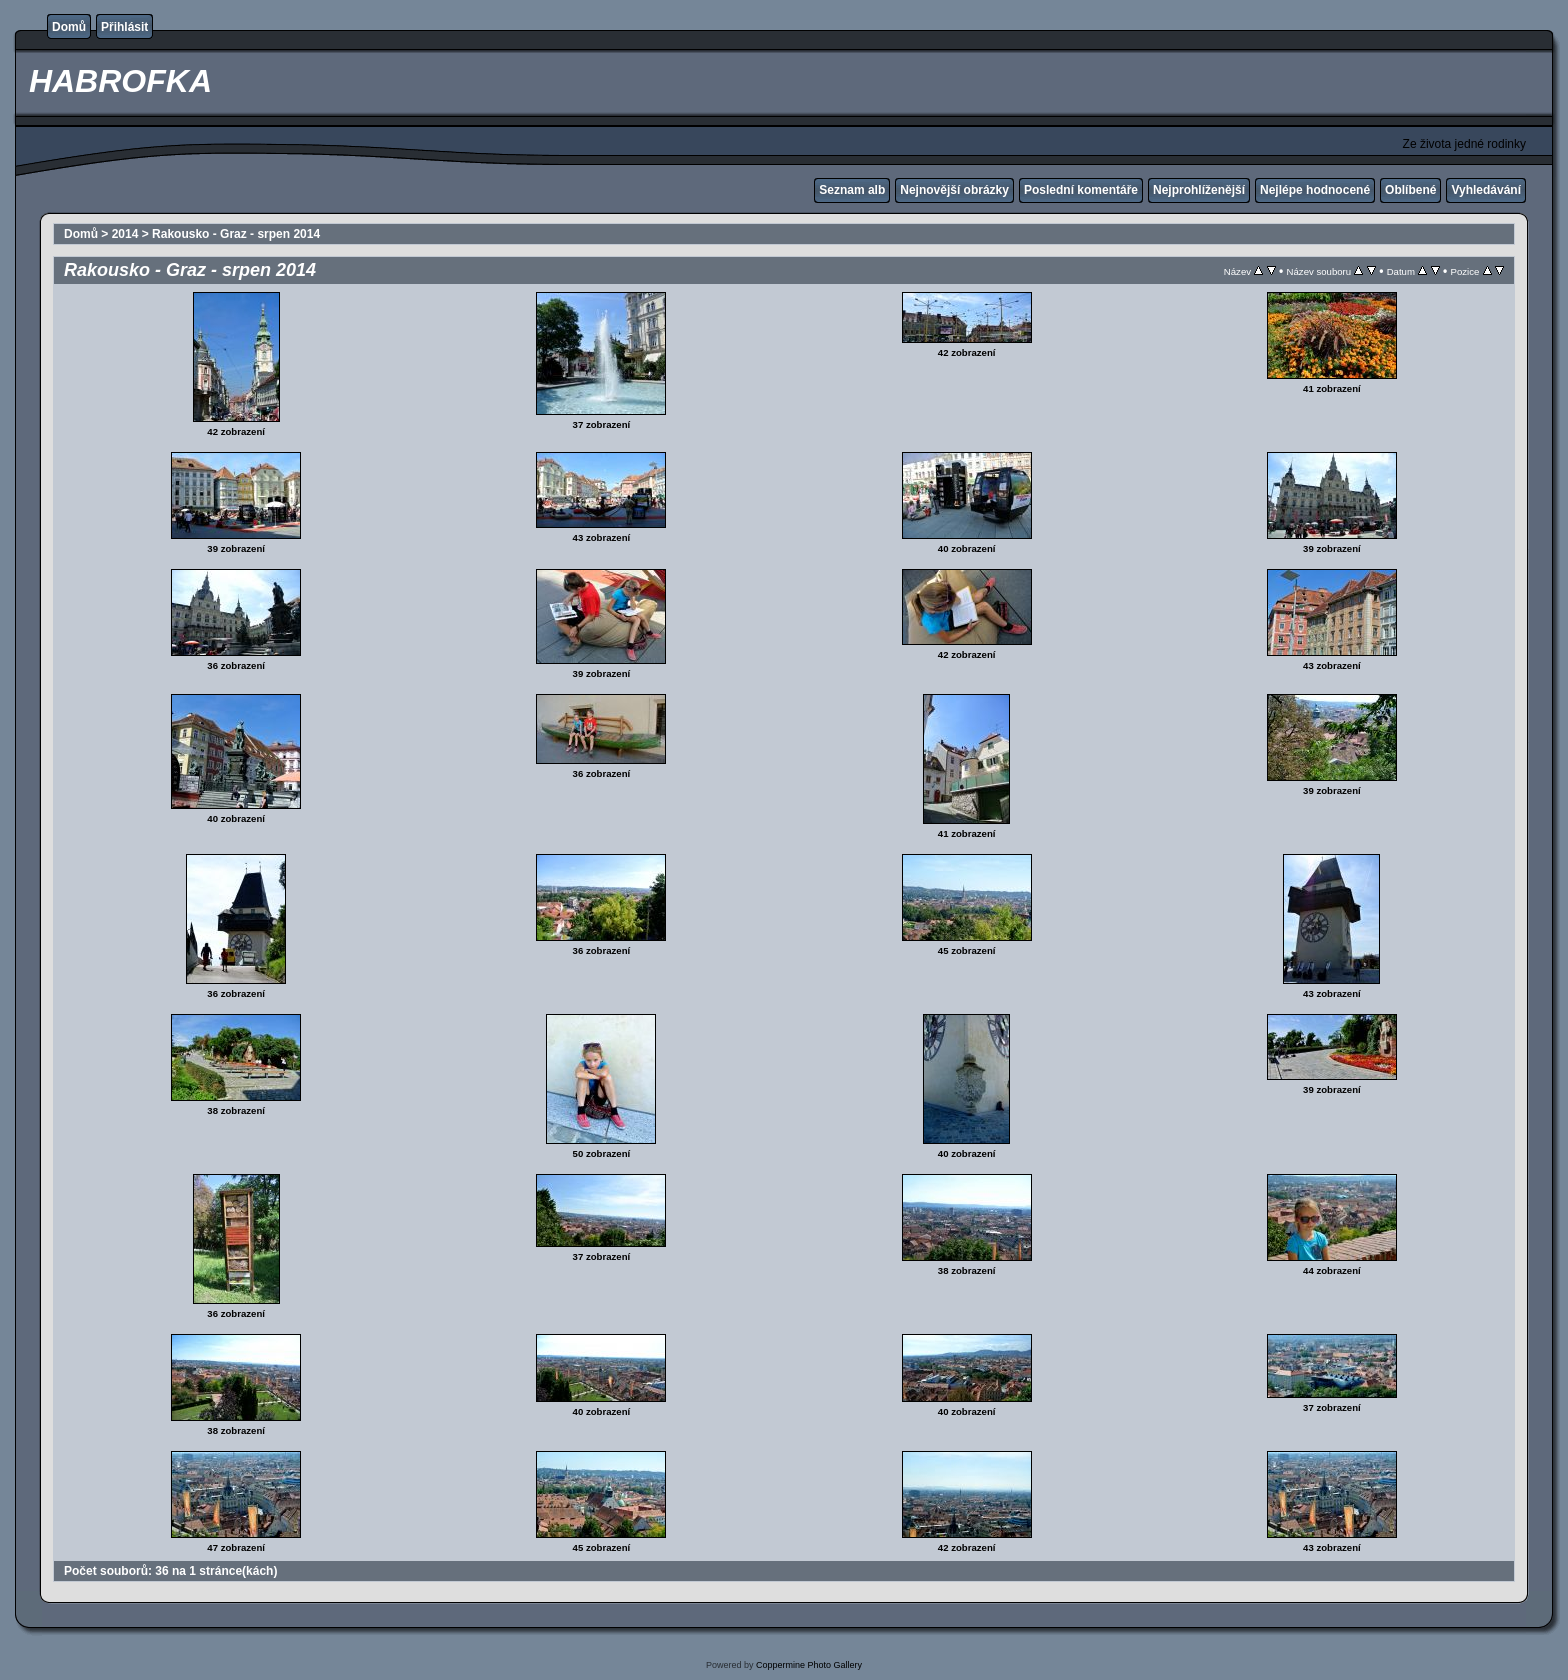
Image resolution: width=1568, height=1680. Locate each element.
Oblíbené (1410, 190)
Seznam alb (852, 190)
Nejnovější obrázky (954, 190)
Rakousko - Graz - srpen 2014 (236, 234)
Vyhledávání (1486, 190)
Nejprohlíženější (1199, 190)
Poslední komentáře (1081, 190)
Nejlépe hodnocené (1315, 190)
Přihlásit (124, 27)
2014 (125, 234)
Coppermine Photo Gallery (809, 1665)
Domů (69, 27)
